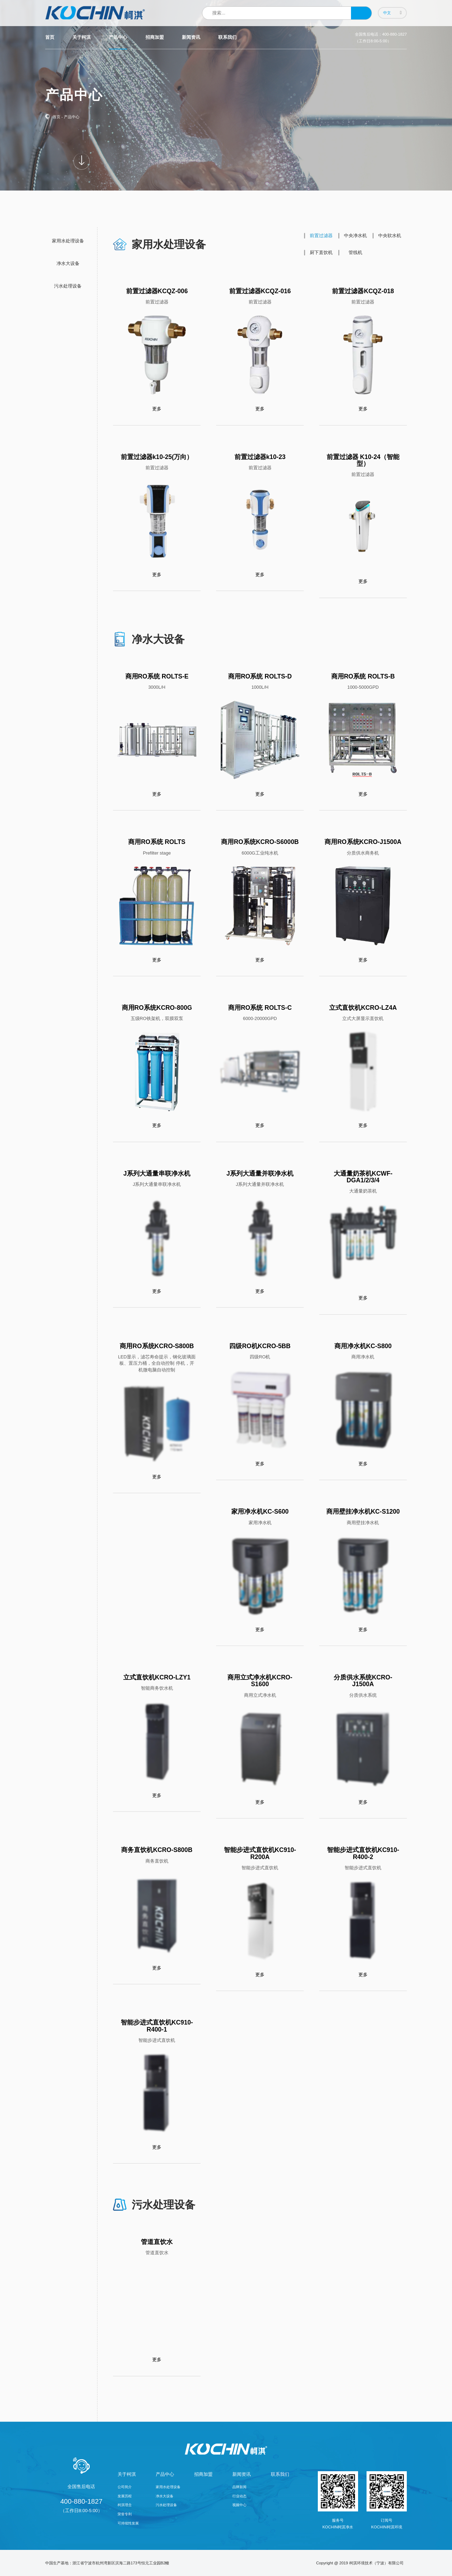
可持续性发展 (128, 2523)
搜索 (361, 13)
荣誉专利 (125, 2514)
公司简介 (125, 2487)
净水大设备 (67, 263)
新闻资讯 (191, 37)
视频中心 (239, 2505)
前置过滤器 (321, 235)
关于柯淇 (81, 37)
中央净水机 (355, 235)
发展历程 (125, 2496)
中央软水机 (389, 235)
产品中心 (118, 37)
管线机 (355, 252)
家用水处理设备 (68, 240)
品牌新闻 (239, 2487)
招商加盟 (154, 37)
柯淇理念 (125, 2505)
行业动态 (239, 2496)
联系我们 (227, 37)
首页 (49, 37)
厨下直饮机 (321, 252)
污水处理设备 (68, 286)
